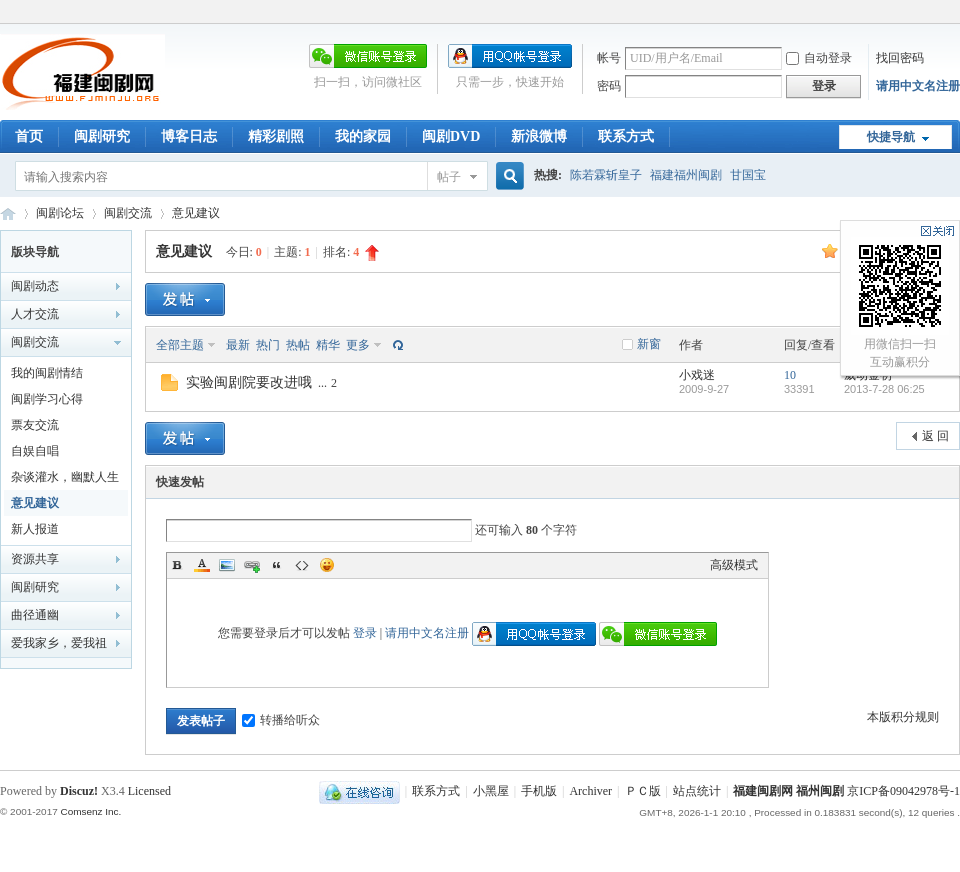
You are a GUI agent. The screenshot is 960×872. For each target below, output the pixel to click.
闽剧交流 (128, 213)
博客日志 (189, 136)
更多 (358, 345)
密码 (609, 86)
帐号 (609, 58)
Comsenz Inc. (90, 811)
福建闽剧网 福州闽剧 (788, 791)
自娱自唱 (35, 451)
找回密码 (900, 58)
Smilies (327, 565)
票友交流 (35, 425)
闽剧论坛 (60, 213)
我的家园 (363, 136)
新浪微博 (539, 136)
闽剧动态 (35, 286)
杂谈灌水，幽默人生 (65, 477)
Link (252, 565)
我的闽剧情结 (47, 373)
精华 (328, 345)
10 (790, 375)
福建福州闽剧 (686, 175)
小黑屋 (491, 791)
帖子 (449, 177)
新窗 (649, 344)
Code (302, 565)
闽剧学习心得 (47, 399)
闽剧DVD (451, 136)
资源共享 (35, 559)
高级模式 (734, 565)
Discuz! (79, 791)
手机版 (539, 791)
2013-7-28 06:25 (884, 389)
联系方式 (626, 136)
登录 (365, 633)
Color (202, 565)
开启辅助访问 (955, 14)
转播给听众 (281, 720)
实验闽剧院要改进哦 (249, 382)
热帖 (298, 345)
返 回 (935, 436)
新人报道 (35, 529)
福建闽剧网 (8, 213)
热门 (268, 345)
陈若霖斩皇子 (606, 175)
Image (227, 565)
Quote (277, 565)
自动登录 (819, 58)
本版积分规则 (903, 717)
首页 (29, 136)
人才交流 (35, 314)
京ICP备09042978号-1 (903, 791)
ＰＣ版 (643, 791)
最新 (238, 345)
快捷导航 (891, 137)
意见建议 (196, 213)
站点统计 (697, 791)
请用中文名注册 (918, 86)
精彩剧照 (276, 136)
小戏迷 (697, 375)
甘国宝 (748, 175)
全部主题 (180, 345)
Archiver (590, 791)
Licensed (149, 791)
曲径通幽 (35, 615)
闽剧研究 (102, 136)
